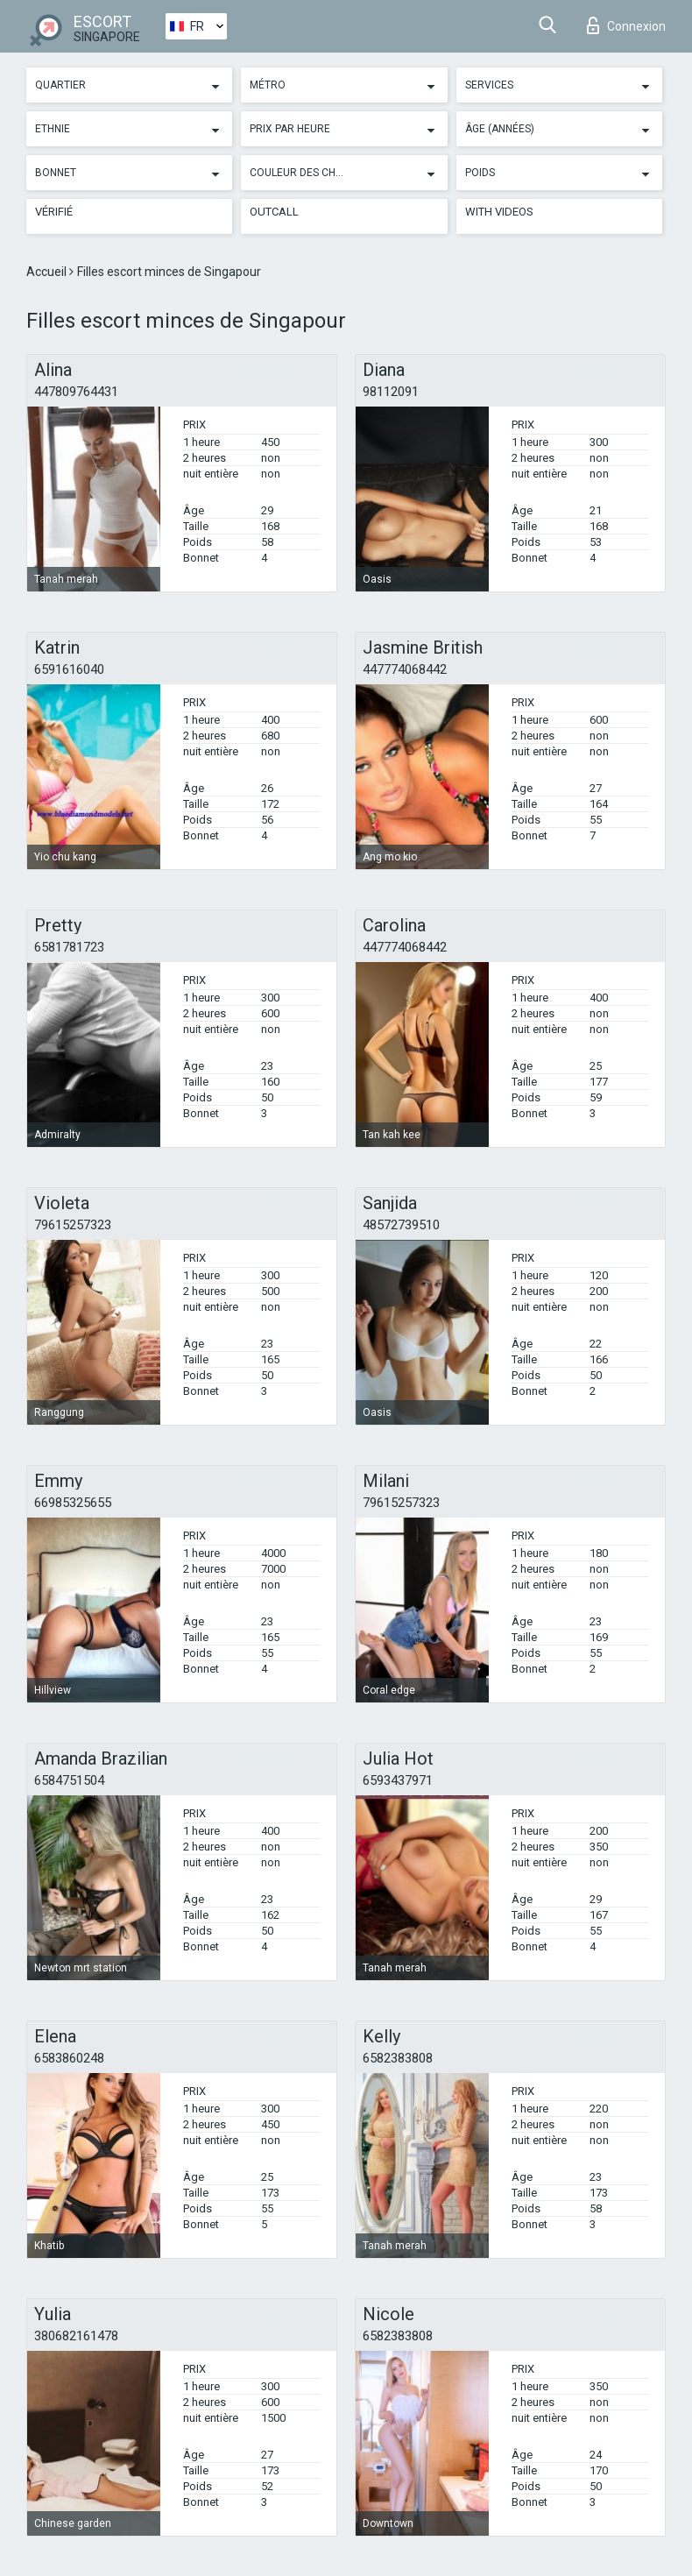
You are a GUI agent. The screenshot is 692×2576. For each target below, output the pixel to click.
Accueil (47, 272)
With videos (499, 211)
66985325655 (72, 1503)
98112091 (391, 392)
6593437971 (398, 1780)
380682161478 (76, 2336)
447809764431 (76, 392)
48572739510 (401, 1225)
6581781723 (69, 947)
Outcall (274, 211)
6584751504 (69, 1780)
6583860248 (69, 2058)
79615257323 (72, 1225)
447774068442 (405, 669)
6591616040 (69, 669)
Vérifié (54, 211)
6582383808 (398, 2058)
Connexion (626, 25)
